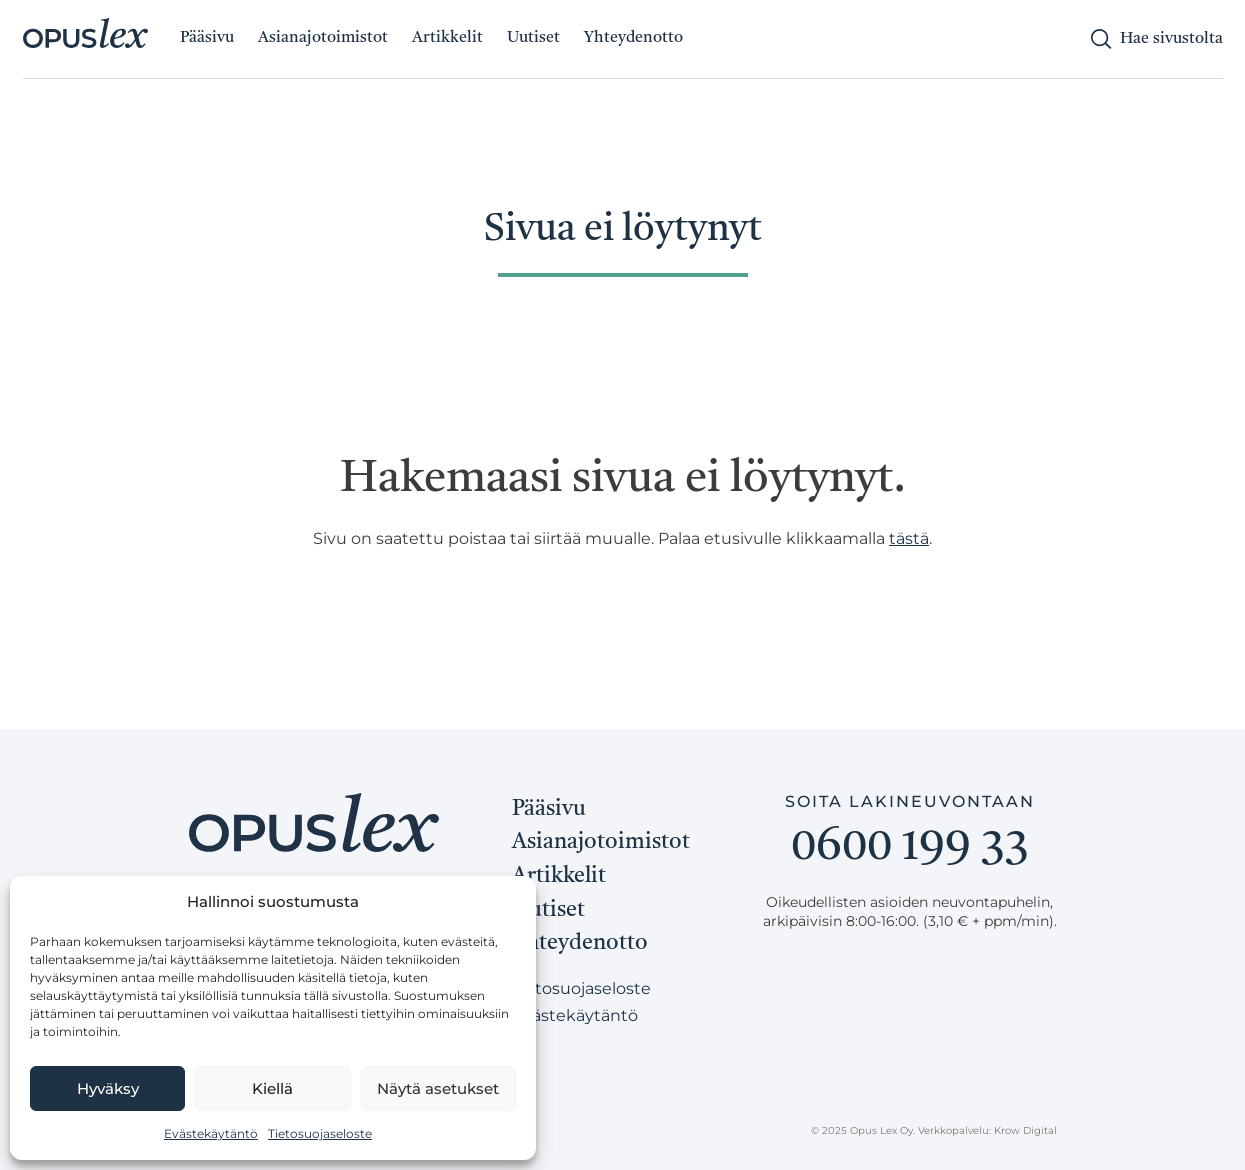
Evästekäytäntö (211, 1133)
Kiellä (272, 1088)
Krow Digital (1025, 1130)
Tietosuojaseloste (320, 1133)
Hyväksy (108, 1088)
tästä (909, 538)
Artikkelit (447, 38)
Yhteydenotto (633, 38)
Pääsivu (207, 38)
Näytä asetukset (438, 1088)
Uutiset (533, 38)
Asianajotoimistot (323, 38)
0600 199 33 (910, 848)
